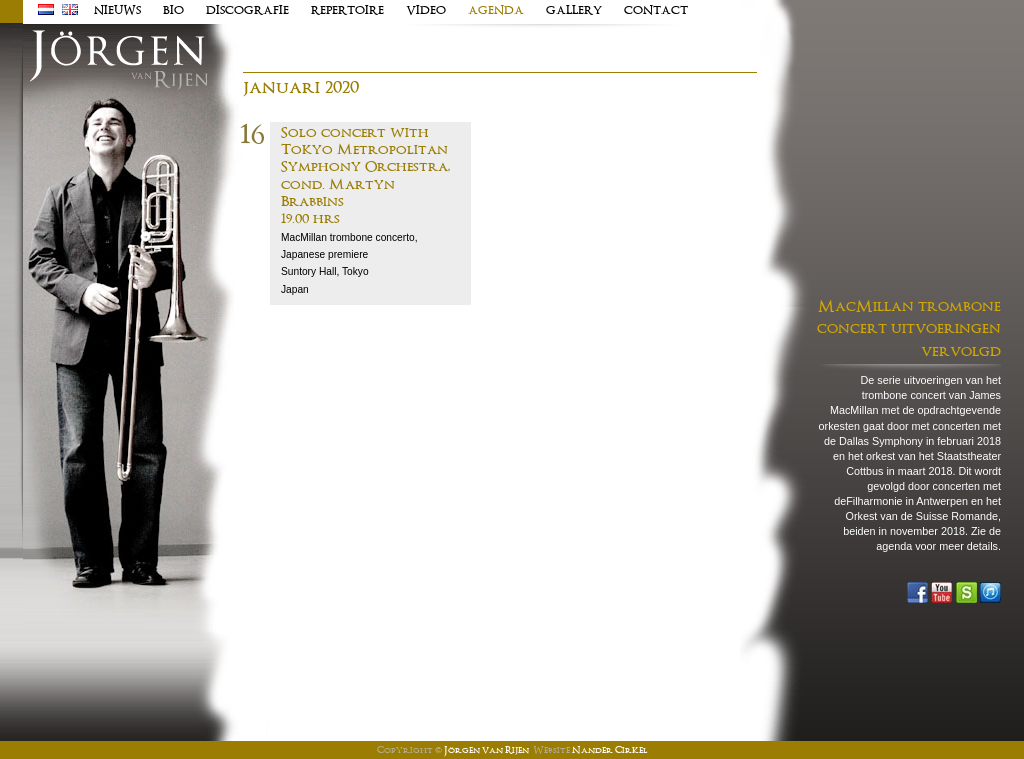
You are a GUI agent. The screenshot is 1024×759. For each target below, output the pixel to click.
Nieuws (117, 11)
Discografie (247, 11)
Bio (173, 11)
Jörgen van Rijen (486, 751)
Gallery (574, 11)
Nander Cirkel (609, 751)
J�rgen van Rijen (118, 60)
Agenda (496, 11)
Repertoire (347, 11)
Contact (656, 11)
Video (426, 11)
